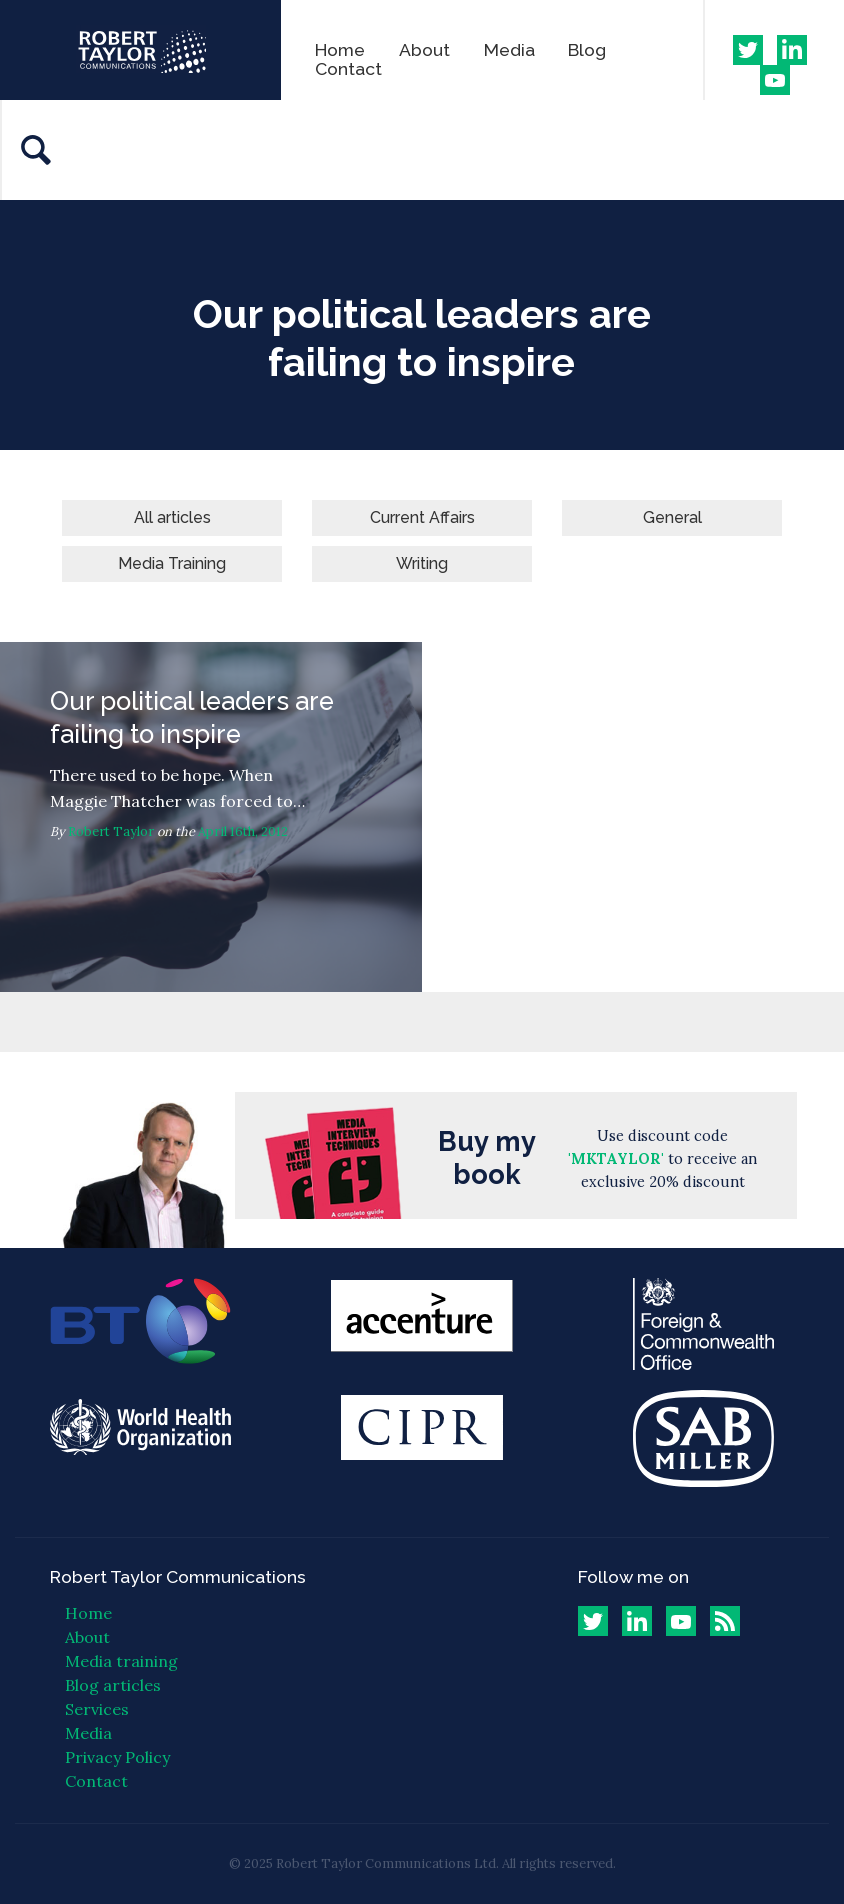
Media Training (172, 563)
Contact (348, 68)
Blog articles (113, 1685)
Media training (121, 1661)
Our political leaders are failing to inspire (211, 817)
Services (97, 1709)
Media (509, 49)
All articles (172, 517)
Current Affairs (422, 517)
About (424, 49)
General (672, 517)
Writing (422, 563)
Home (340, 49)
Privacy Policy (117, 1757)
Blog (587, 49)
